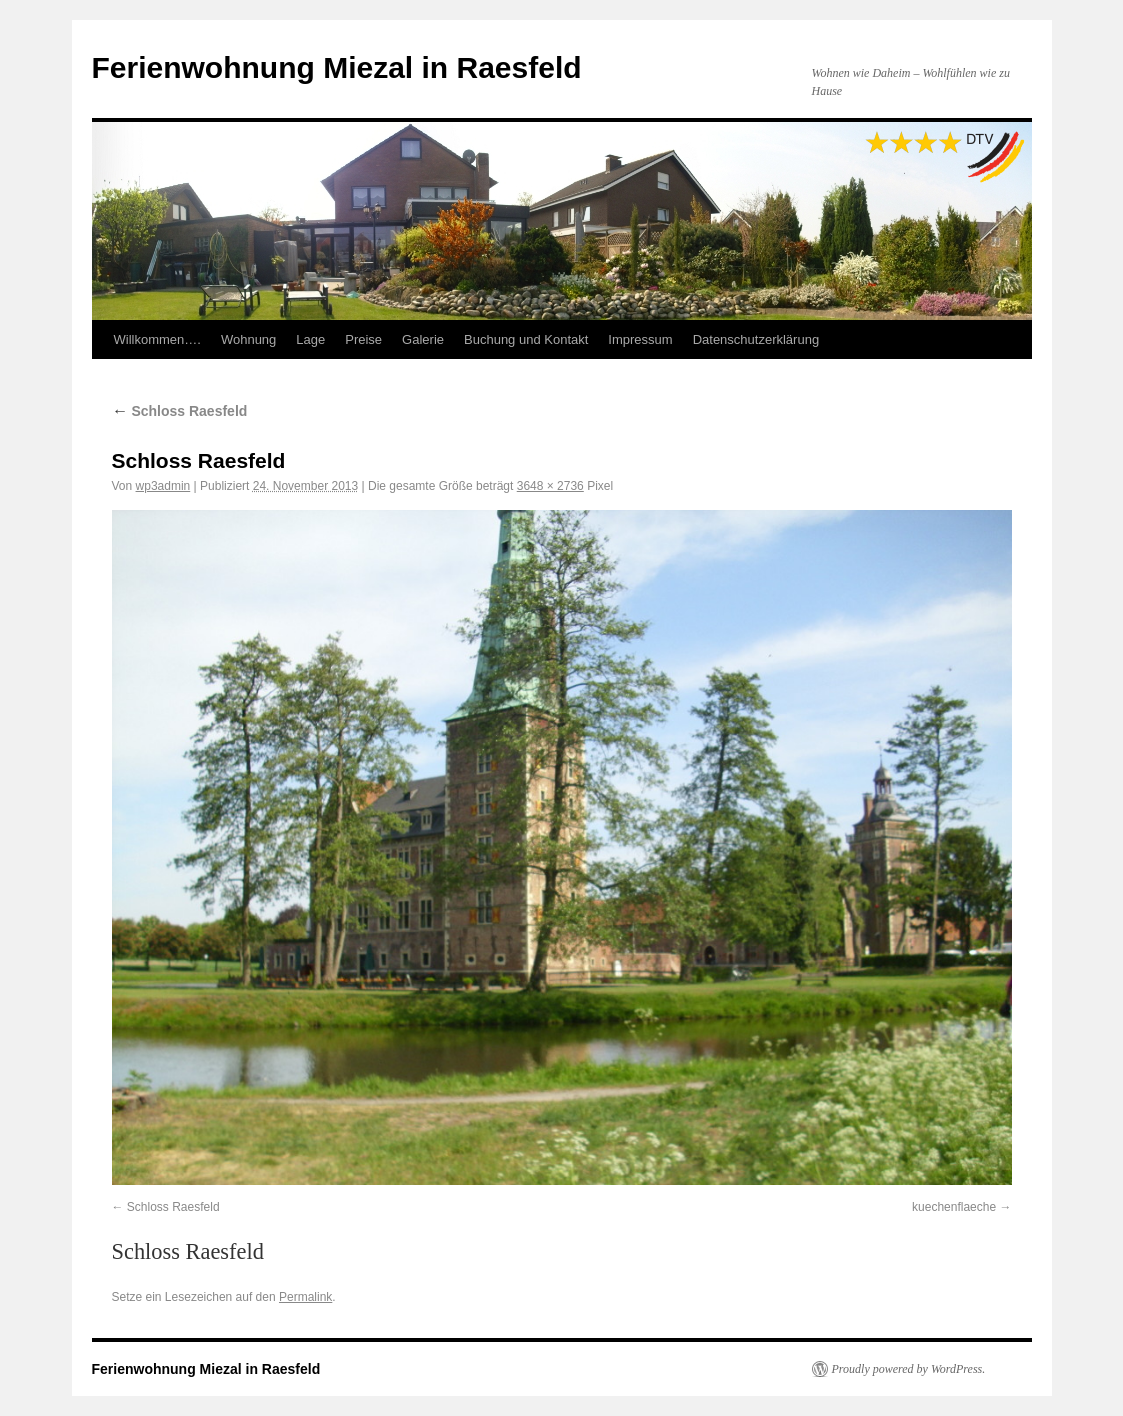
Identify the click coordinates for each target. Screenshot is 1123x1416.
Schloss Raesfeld (180, 411)
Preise (363, 339)
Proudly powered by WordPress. (909, 1369)
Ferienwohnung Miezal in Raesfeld (337, 67)
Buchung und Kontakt (526, 339)
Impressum (640, 339)
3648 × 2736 (550, 486)
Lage (310, 339)
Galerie (423, 339)
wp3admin (163, 486)
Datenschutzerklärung (756, 339)
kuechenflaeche (954, 1207)
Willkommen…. (157, 339)
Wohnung (248, 339)
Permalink (305, 1297)
